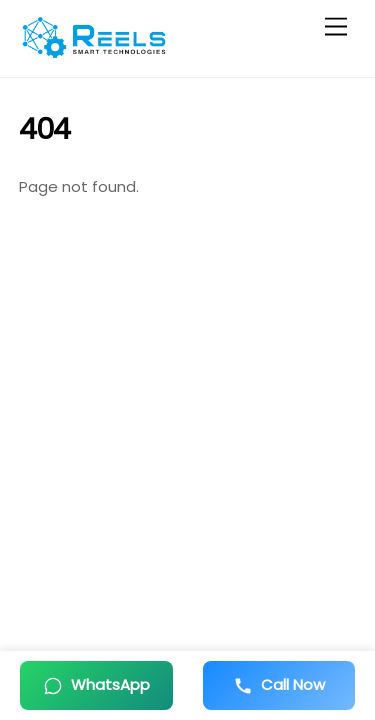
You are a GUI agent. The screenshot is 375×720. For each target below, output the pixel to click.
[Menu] (336, 27)
